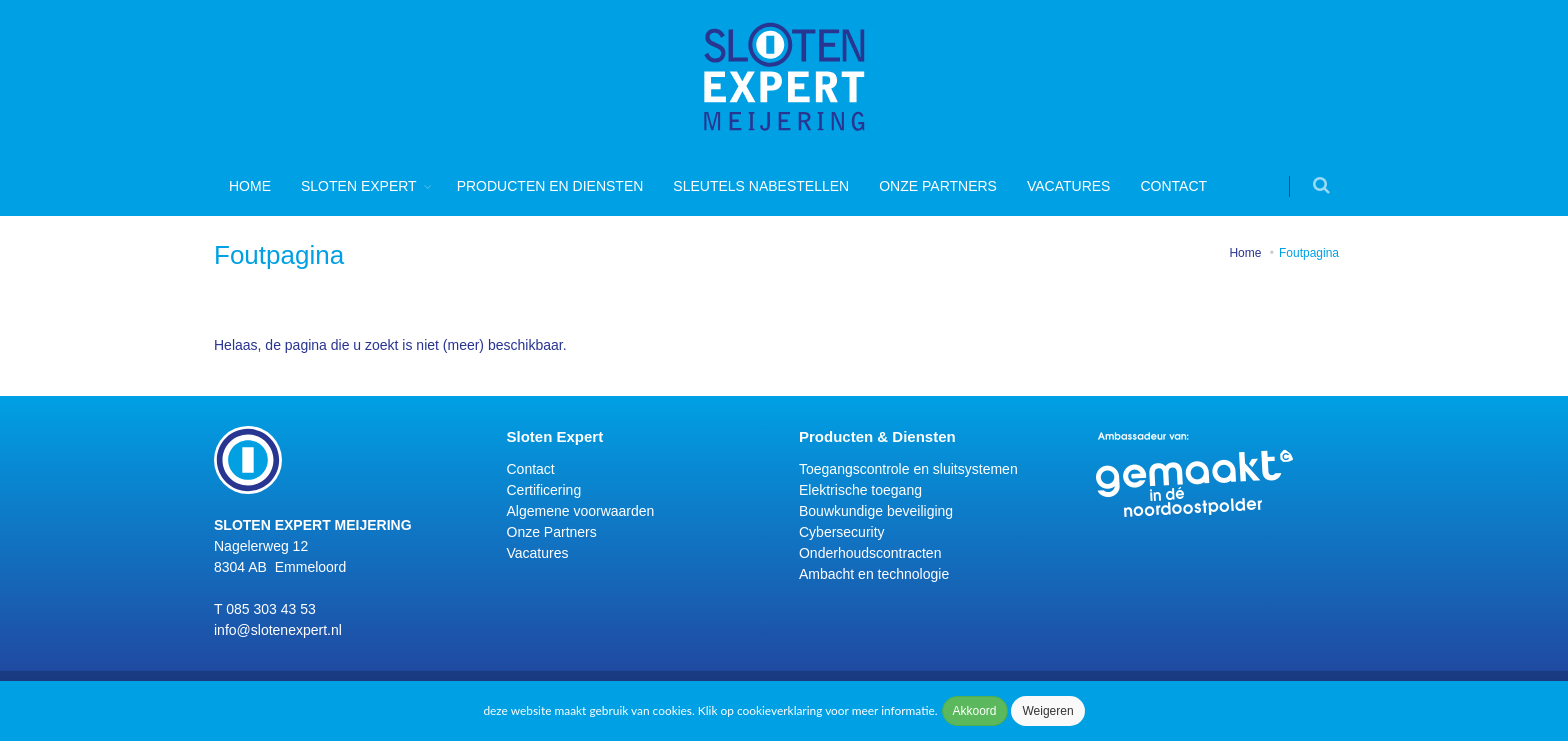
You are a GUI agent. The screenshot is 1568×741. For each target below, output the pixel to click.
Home (250, 186)
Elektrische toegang (860, 490)
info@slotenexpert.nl (278, 630)
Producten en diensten (550, 186)
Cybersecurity (842, 532)
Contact (1173, 186)
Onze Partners (938, 186)
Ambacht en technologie (874, 574)
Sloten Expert (359, 186)
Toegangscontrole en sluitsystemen (908, 469)
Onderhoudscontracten (870, 553)
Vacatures (1069, 186)
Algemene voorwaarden (581, 511)
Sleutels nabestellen (761, 186)
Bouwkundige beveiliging (876, 511)
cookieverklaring (779, 710)
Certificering (544, 490)
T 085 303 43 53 (265, 609)
